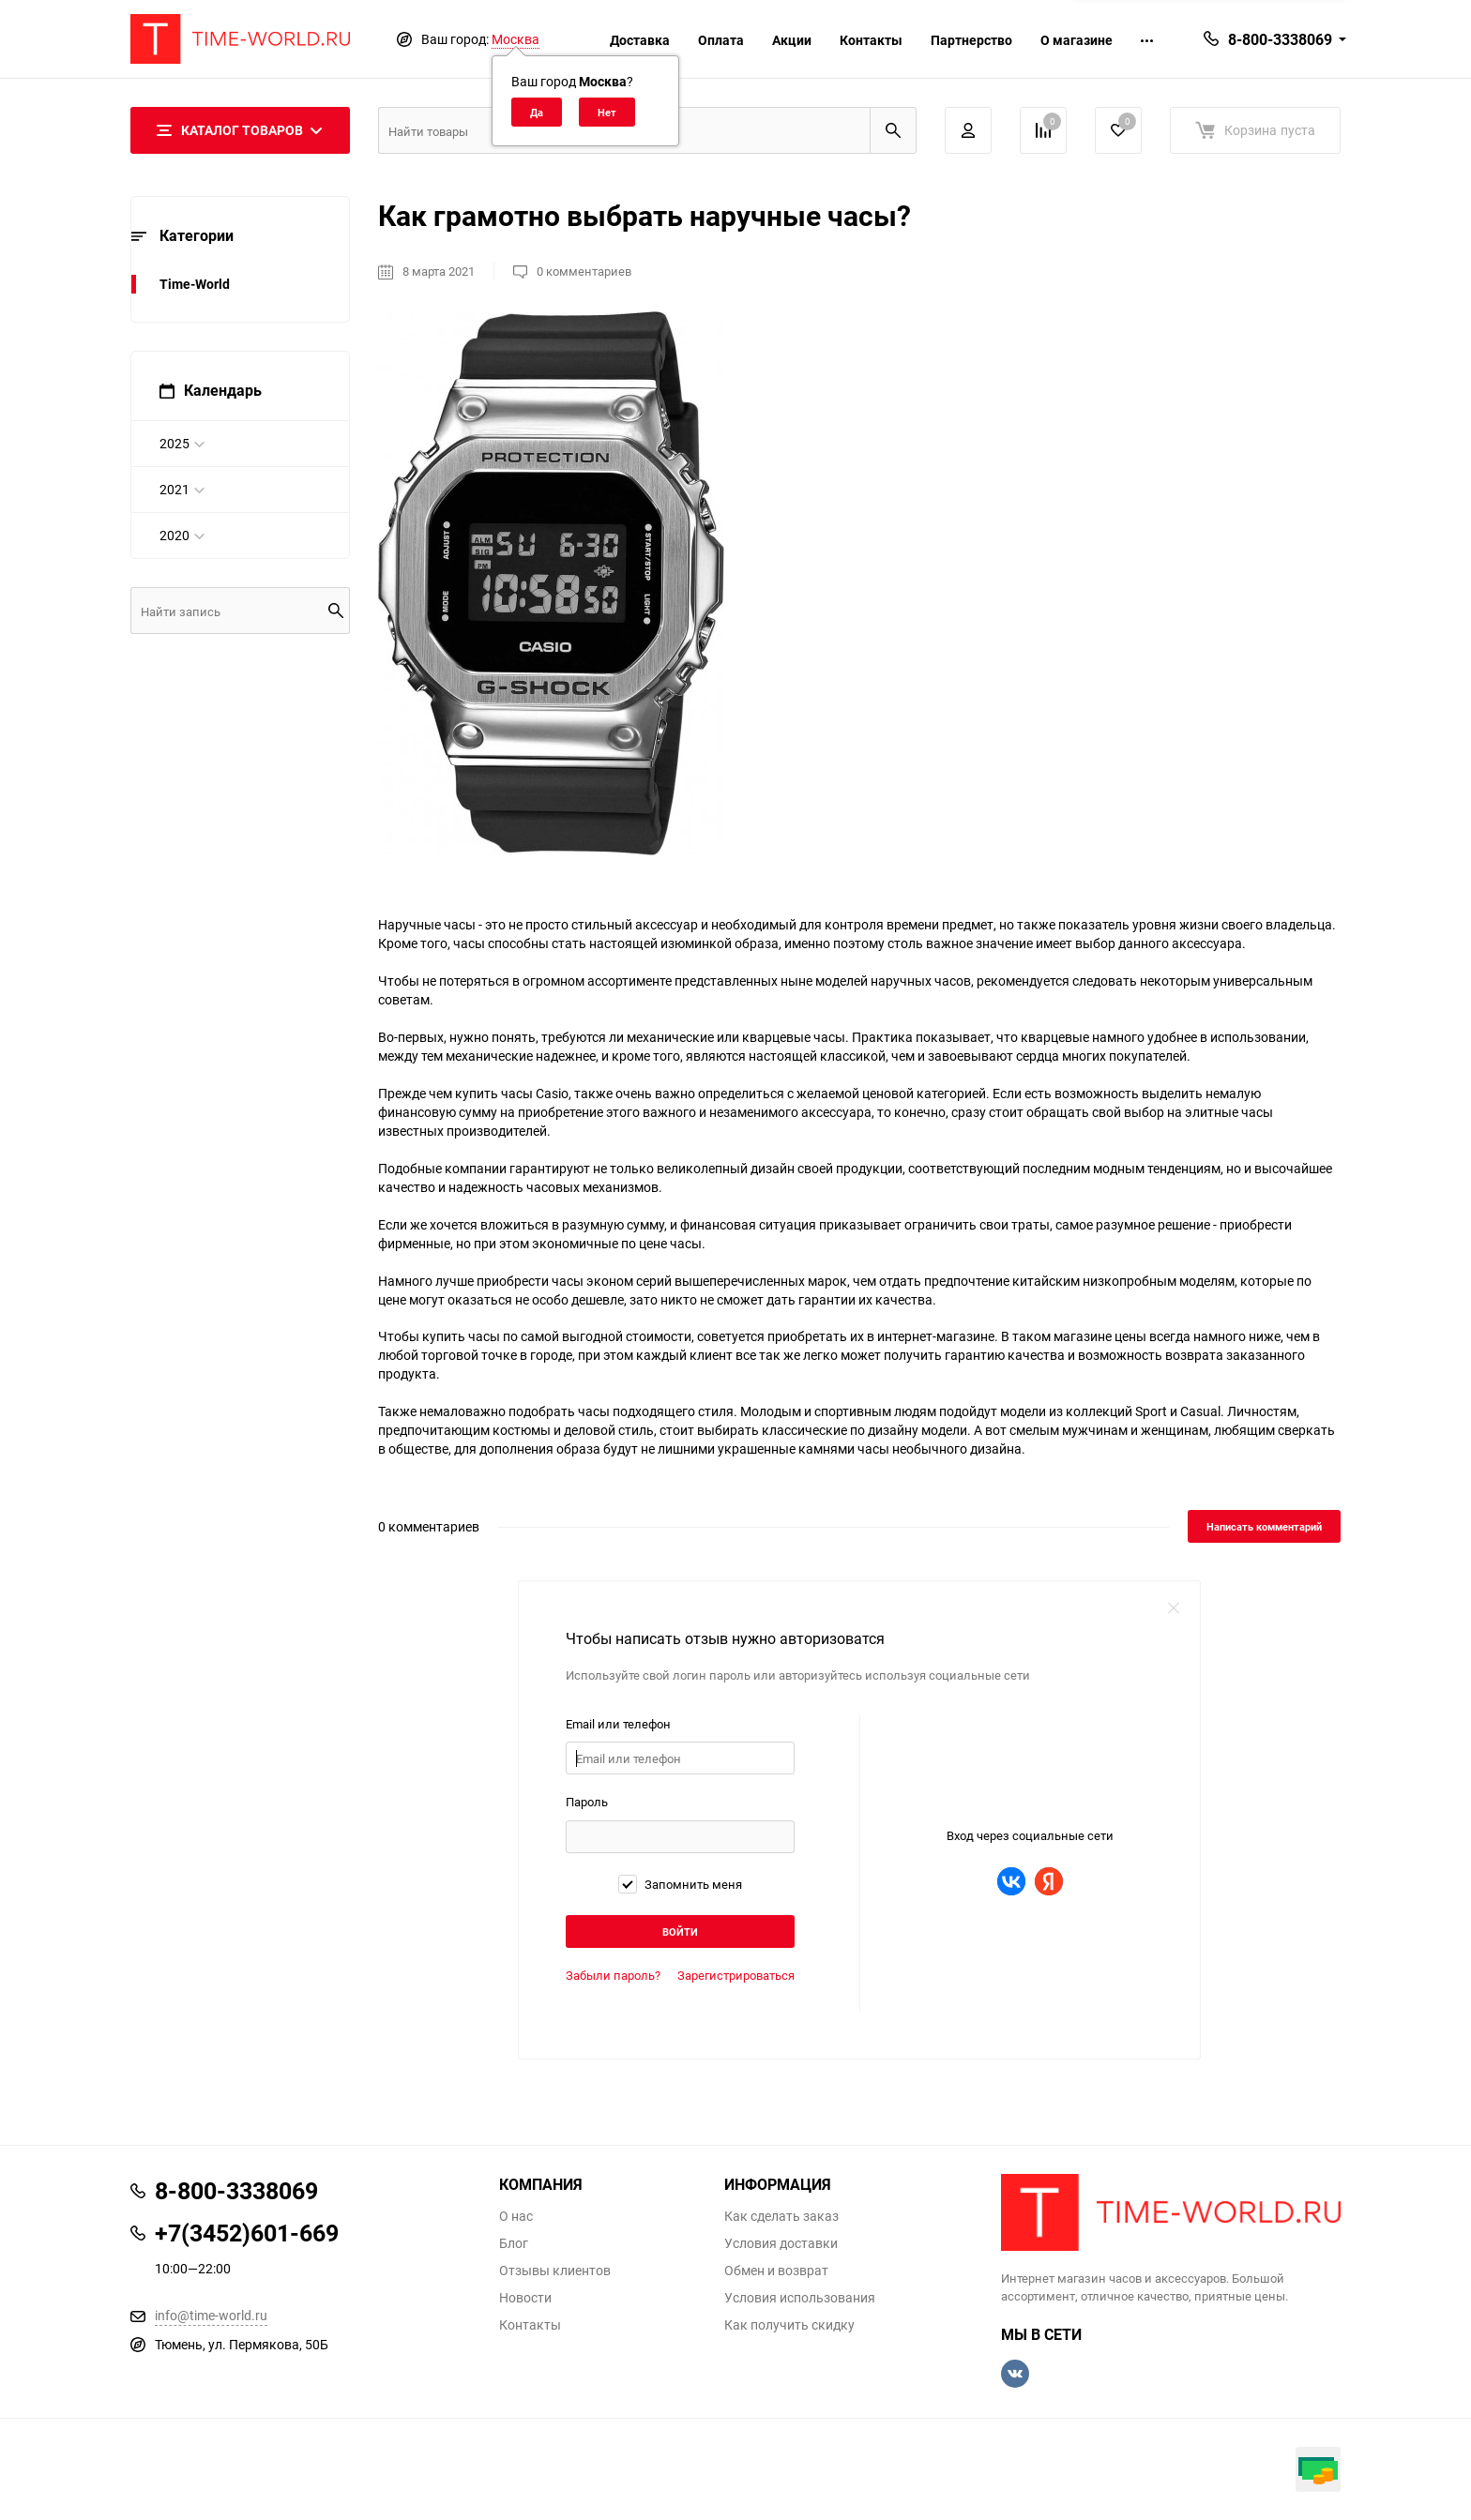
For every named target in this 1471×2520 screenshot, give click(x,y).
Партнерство (971, 40)
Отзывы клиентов (555, 2270)
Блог (513, 2243)
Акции (791, 40)
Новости (525, 2297)
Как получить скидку (789, 2324)
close (1173, 1607)
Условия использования (799, 2297)
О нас (516, 2216)
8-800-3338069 (1280, 39)
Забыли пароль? (613, 1975)
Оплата (721, 40)
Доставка (640, 40)
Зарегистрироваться (736, 1975)
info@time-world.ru (211, 2315)
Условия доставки (781, 2243)
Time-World (194, 284)
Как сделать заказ (781, 2216)
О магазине (1076, 40)
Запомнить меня (680, 1884)
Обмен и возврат (776, 2270)
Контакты (871, 40)
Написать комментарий (1264, 1526)
